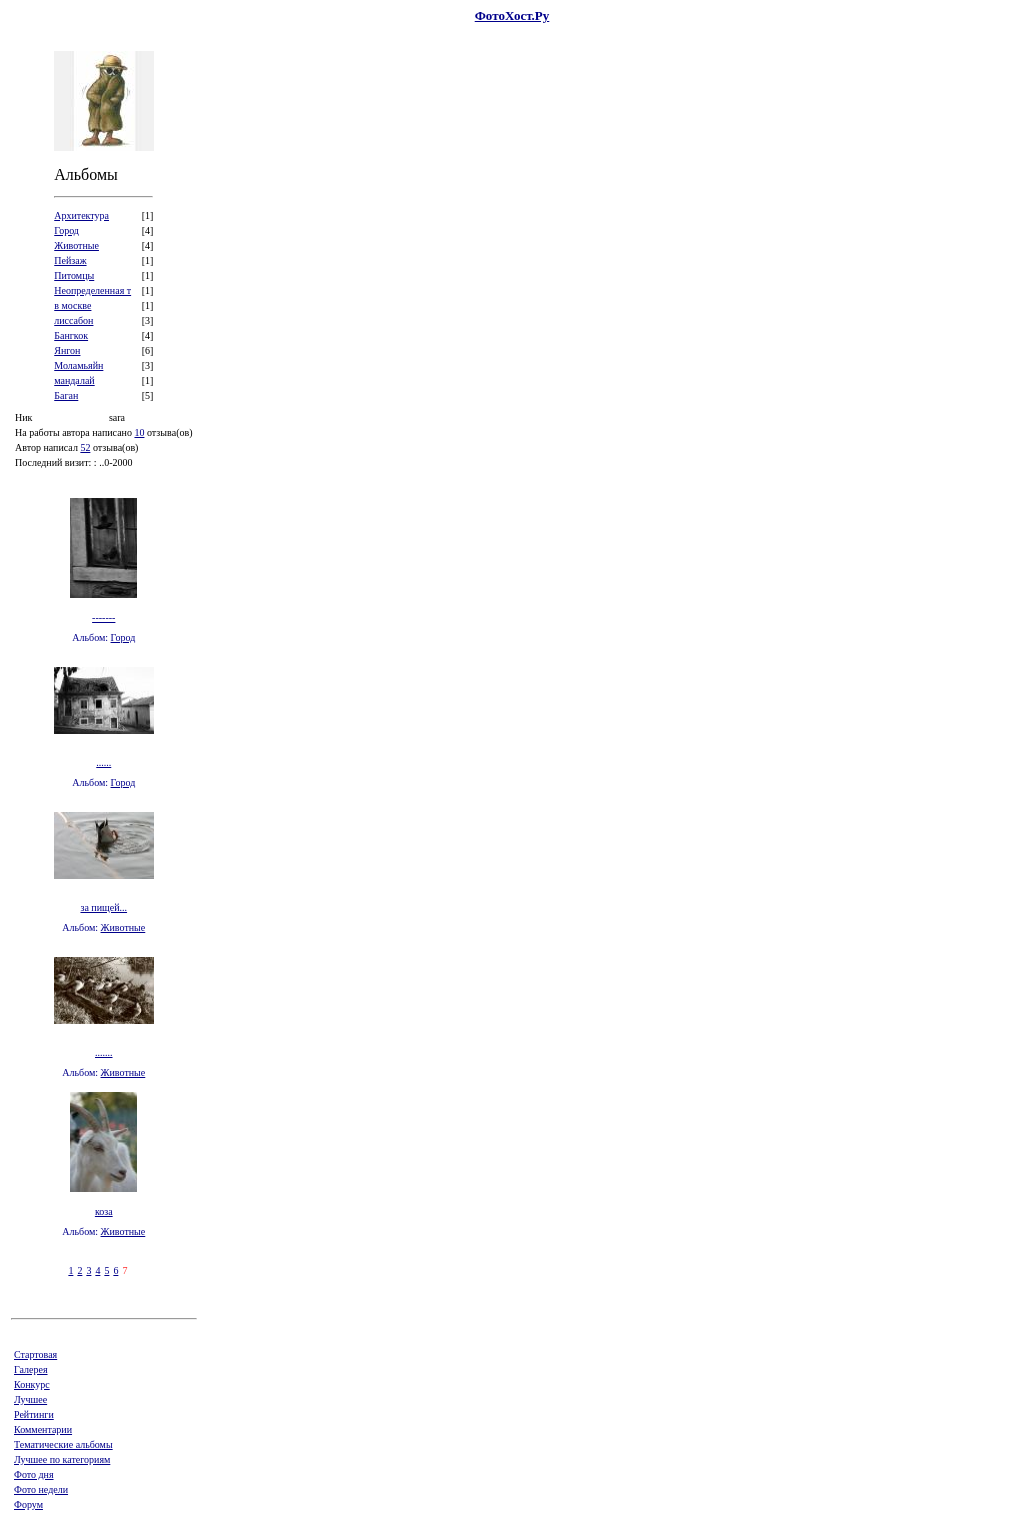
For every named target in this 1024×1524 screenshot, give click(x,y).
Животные (123, 927)
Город (123, 637)
